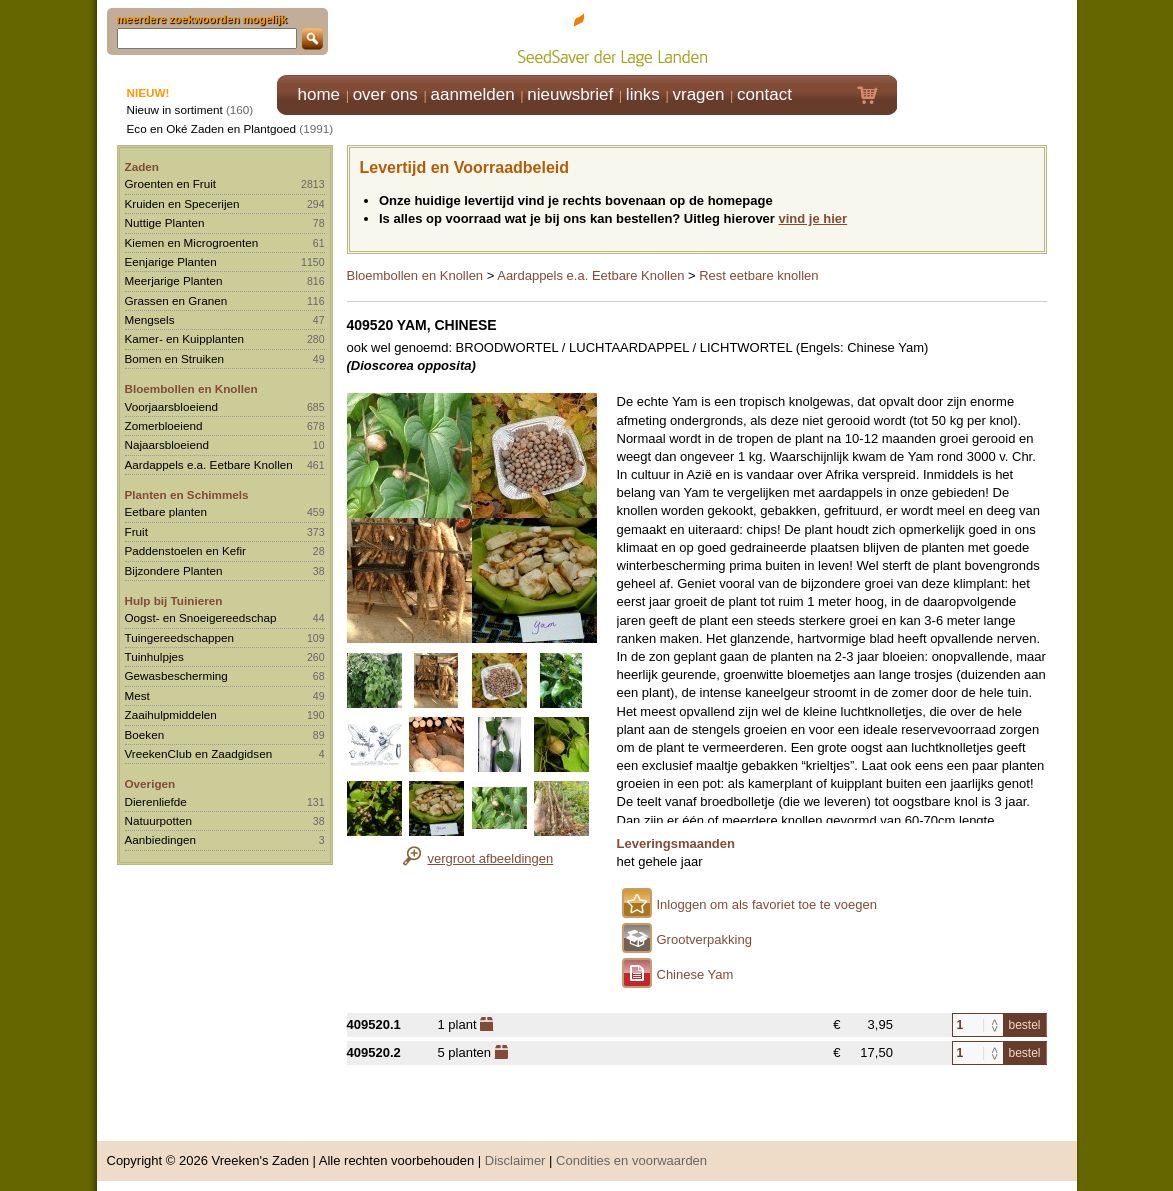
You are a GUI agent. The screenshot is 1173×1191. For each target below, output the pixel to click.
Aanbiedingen (161, 839)
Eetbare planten (166, 511)
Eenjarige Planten (171, 261)
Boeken (145, 734)
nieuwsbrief (570, 94)
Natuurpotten (159, 820)
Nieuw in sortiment (175, 109)
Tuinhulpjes (154, 656)
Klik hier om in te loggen (987, 36)
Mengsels (150, 319)
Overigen (150, 783)
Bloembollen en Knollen (191, 388)
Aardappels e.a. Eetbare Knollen (209, 464)
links (643, 94)
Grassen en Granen (176, 300)
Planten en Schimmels (187, 494)
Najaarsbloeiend (167, 444)
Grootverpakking (704, 939)
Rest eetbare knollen (758, 275)
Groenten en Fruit (171, 183)
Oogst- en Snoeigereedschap (201, 617)
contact (764, 94)
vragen (699, 94)
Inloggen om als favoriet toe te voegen (767, 904)
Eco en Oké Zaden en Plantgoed (212, 128)
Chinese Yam (695, 974)
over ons (385, 94)
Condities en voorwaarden (631, 1160)
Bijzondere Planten (174, 570)
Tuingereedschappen (179, 637)
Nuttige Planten (165, 222)
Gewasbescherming (176, 675)
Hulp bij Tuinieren (174, 600)
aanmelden (472, 94)
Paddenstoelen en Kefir (186, 550)
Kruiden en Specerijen (182, 203)
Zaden (142, 166)
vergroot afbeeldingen (491, 858)
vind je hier (813, 218)
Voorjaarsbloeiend (172, 406)
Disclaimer (515, 1160)
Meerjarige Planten (174, 280)
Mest (137, 695)
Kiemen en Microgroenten (192, 242)
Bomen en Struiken (174, 358)
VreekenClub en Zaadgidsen (199, 753)
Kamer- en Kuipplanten (185, 338)
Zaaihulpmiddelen (171, 714)
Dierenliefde (156, 801)
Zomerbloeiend (164, 425)
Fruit (136, 531)
